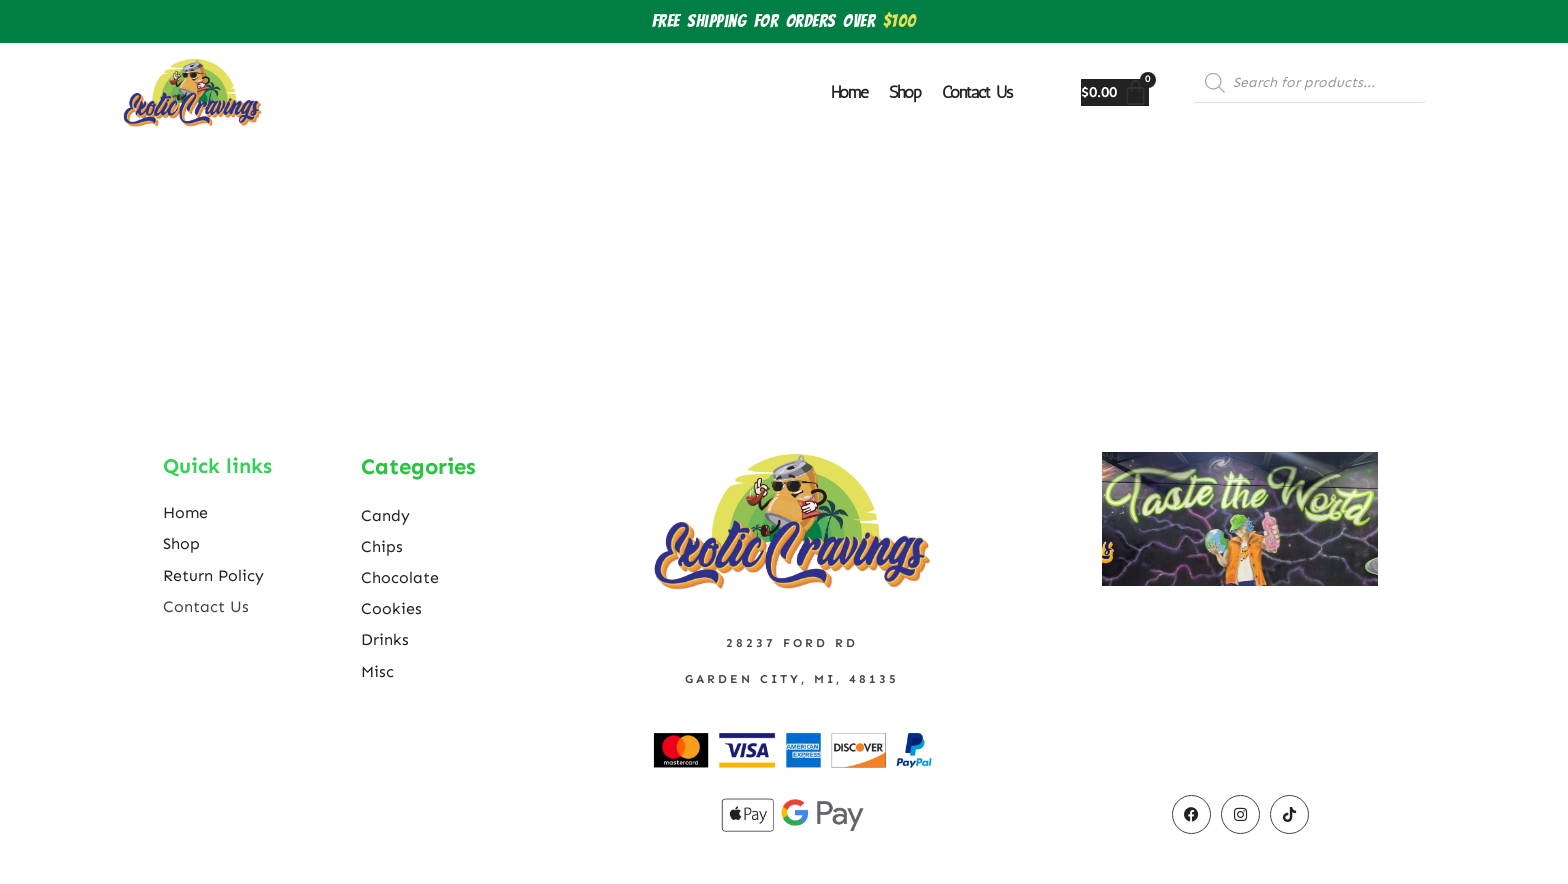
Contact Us (977, 92)
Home (850, 92)
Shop (905, 92)
